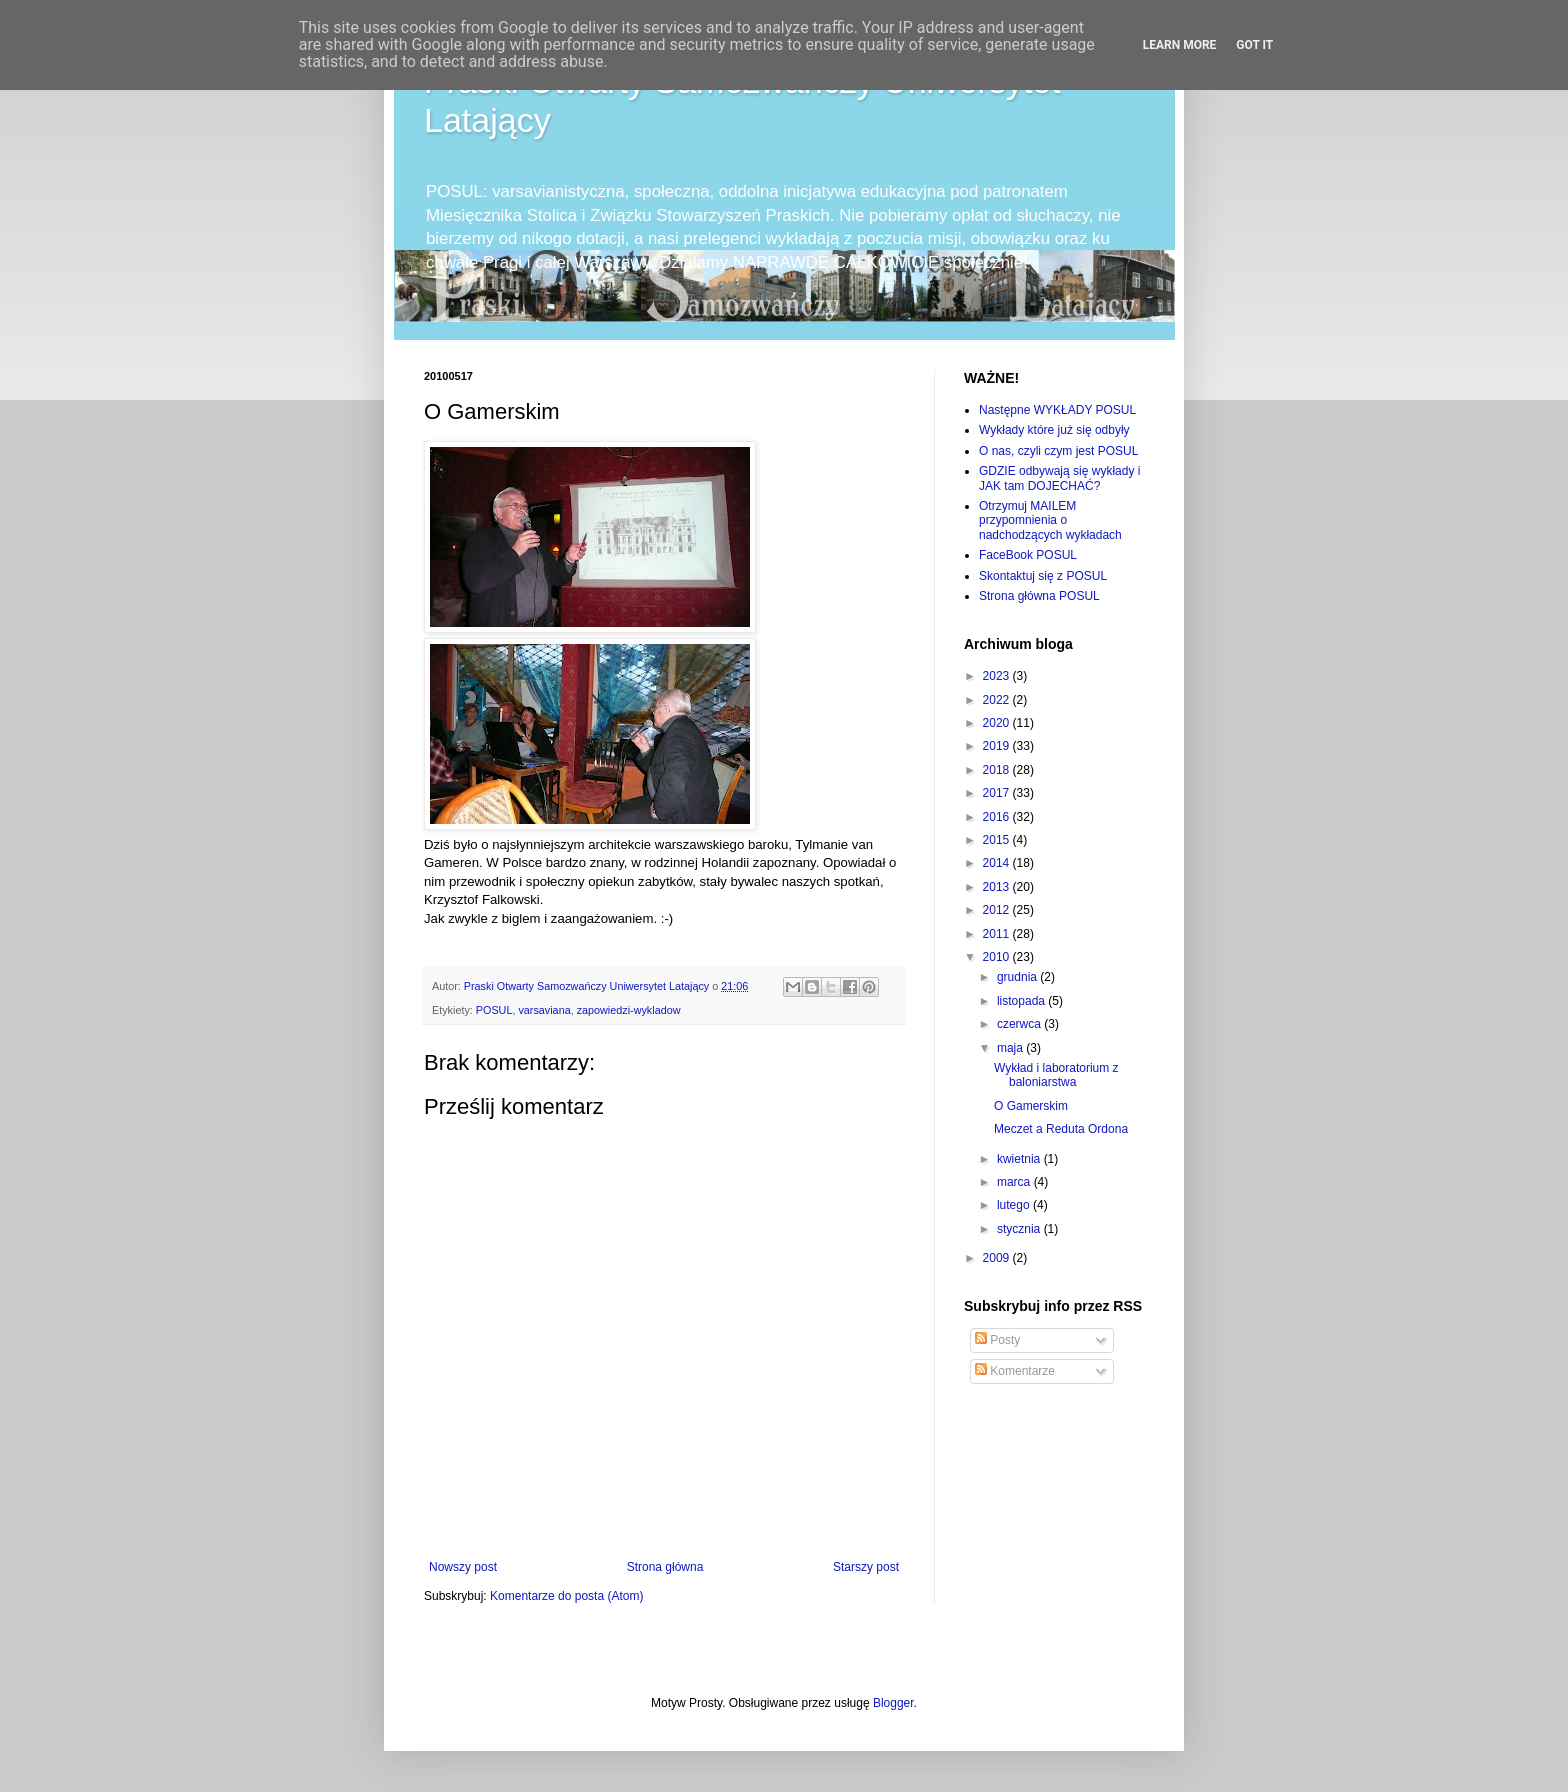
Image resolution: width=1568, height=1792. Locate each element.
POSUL (494, 1010)
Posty (997, 1340)
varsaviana (544, 1010)
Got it (1254, 45)
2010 (998, 957)
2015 (998, 840)
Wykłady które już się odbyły (1054, 430)
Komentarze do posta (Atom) (566, 1596)
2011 (998, 934)
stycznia (1020, 1229)
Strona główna (665, 1567)
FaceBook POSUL (1028, 555)
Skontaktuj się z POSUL (1043, 576)
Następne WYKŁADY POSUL (1057, 410)
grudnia (1018, 977)
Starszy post (866, 1567)
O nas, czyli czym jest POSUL (1058, 451)
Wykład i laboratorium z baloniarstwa (1056, 1075)
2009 (998, 1258)
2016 (998, 817)
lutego (1015, 1205)
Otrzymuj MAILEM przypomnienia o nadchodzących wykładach (1050, 520)
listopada (1022, 1001)
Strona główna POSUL (1039, 596)
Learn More (1180, 45)
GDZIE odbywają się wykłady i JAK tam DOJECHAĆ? (1059, 478)
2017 (998, 793)
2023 (998, 676)
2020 (998, 723)
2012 (998, 910)
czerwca (1020, 1024)
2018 (998, 770)
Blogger (893, 1703)
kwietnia (1020, 1159)
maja (1011, 1048)
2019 (998, 746)
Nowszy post (463, 1567)
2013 (998, 887)
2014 (998, 863)
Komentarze (1015, 1371)
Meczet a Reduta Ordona (1061, 1129)
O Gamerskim (1031, 1106)
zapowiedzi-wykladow (629, 1010)
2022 (998, 700)
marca (1015, 1182)
